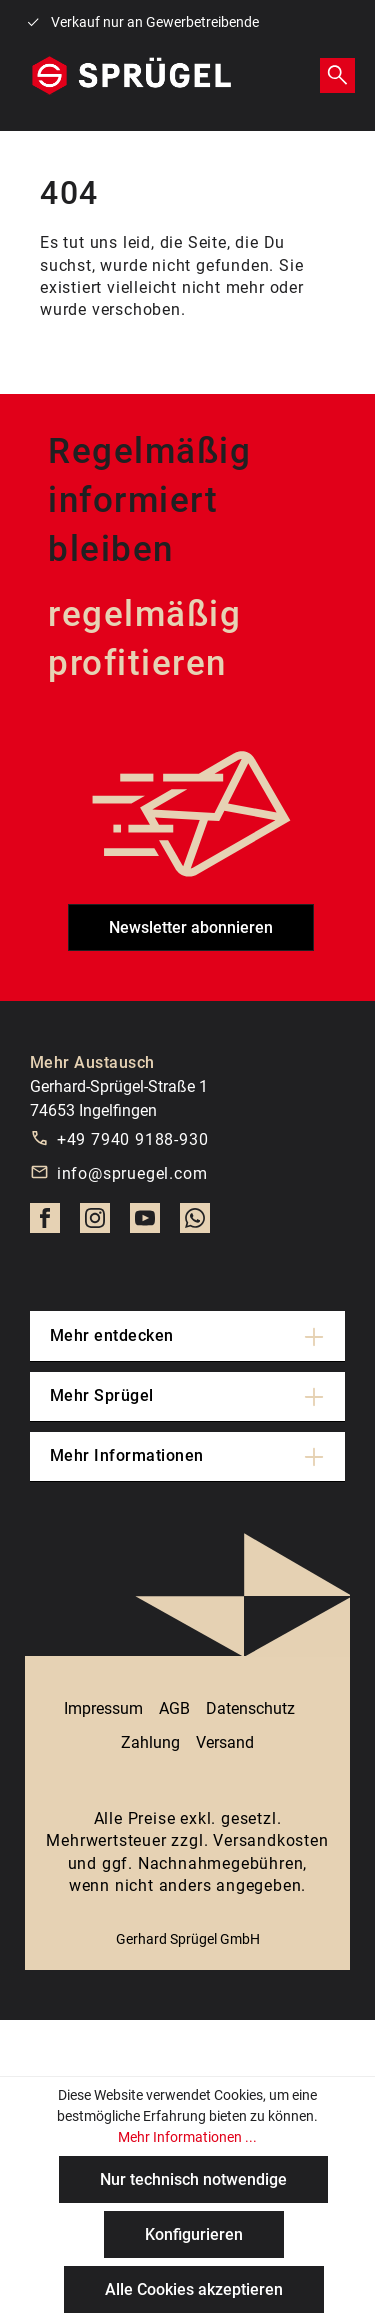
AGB (174, 1708)
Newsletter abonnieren (191, 927)
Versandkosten (270, 1840)
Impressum (103, 1708)
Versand (225, 1742)
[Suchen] (337, 74)
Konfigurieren (194, 2234)
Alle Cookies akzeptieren (194, 2289)
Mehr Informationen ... (187, 2137)
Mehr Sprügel (102, 1395)
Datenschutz (250, 1708)
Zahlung (150, 1742)
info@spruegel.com (132, 1173)
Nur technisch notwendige (193, 2179)
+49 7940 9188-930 (133, 1139)
